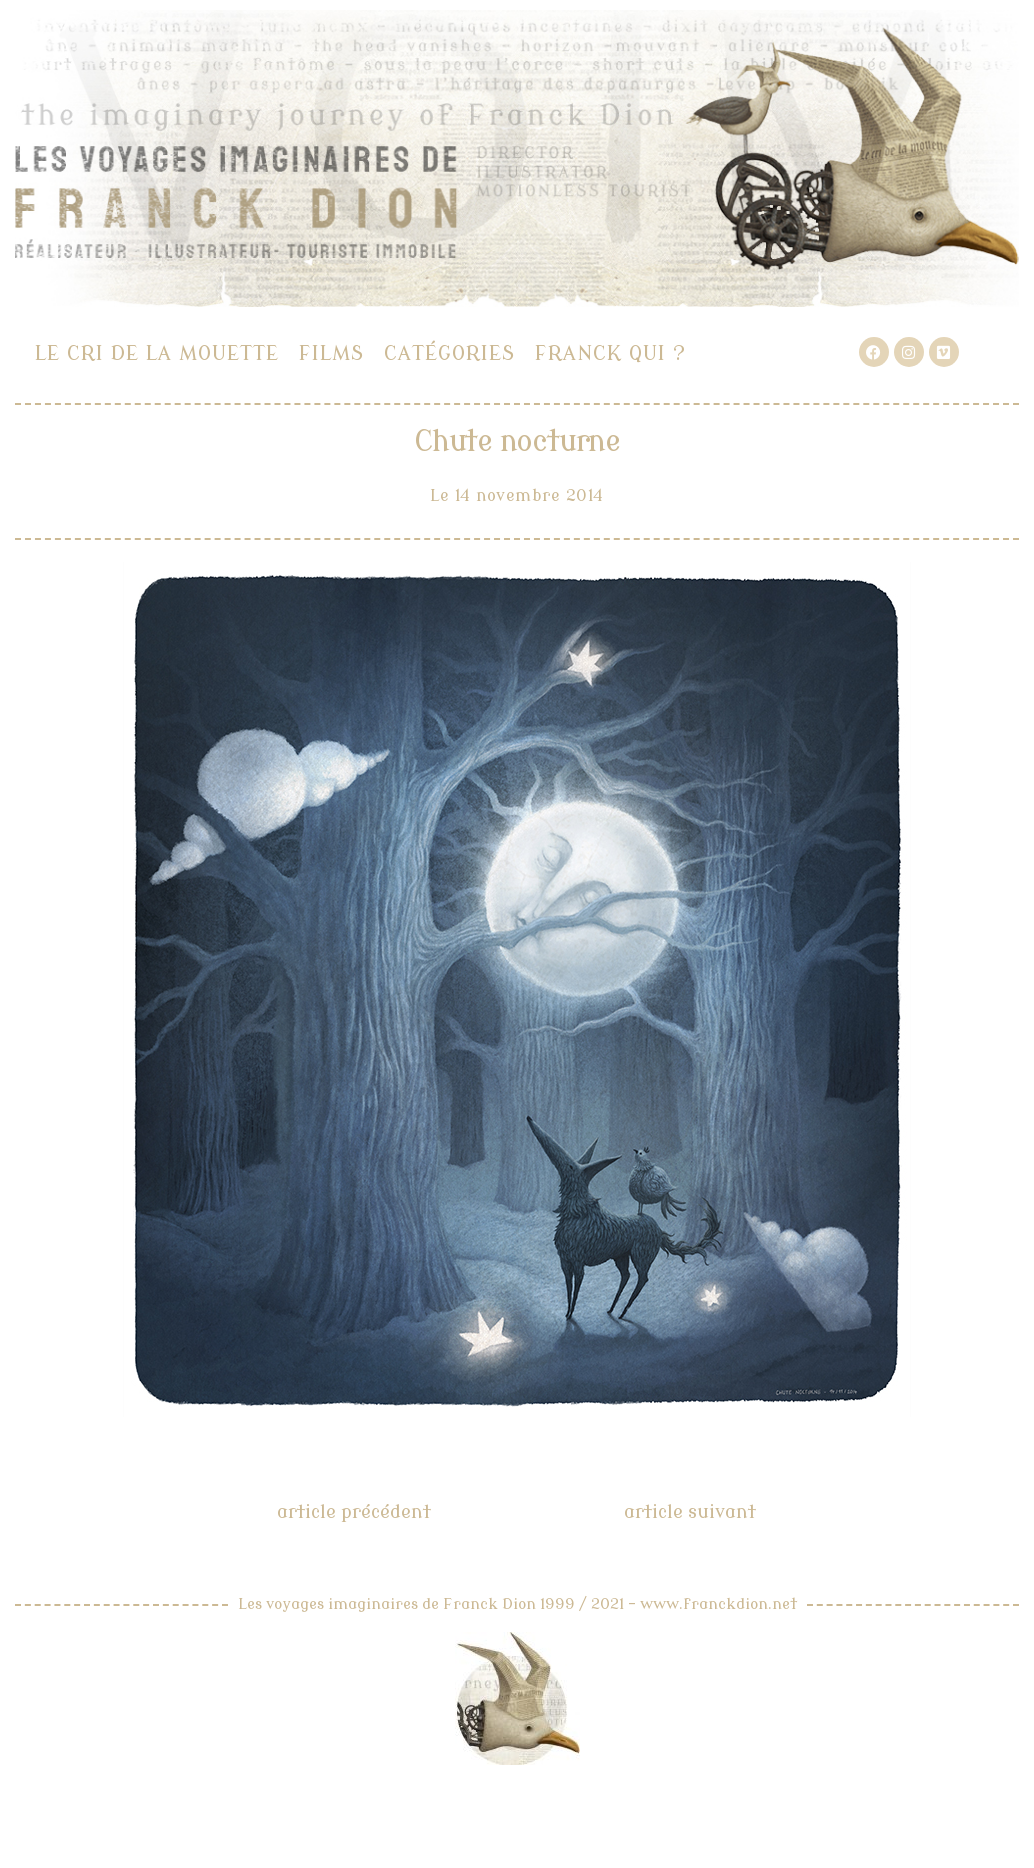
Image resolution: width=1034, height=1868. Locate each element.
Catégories (449, 353)
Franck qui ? (610, 353)
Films (331, 353)
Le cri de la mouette (157, 353)
